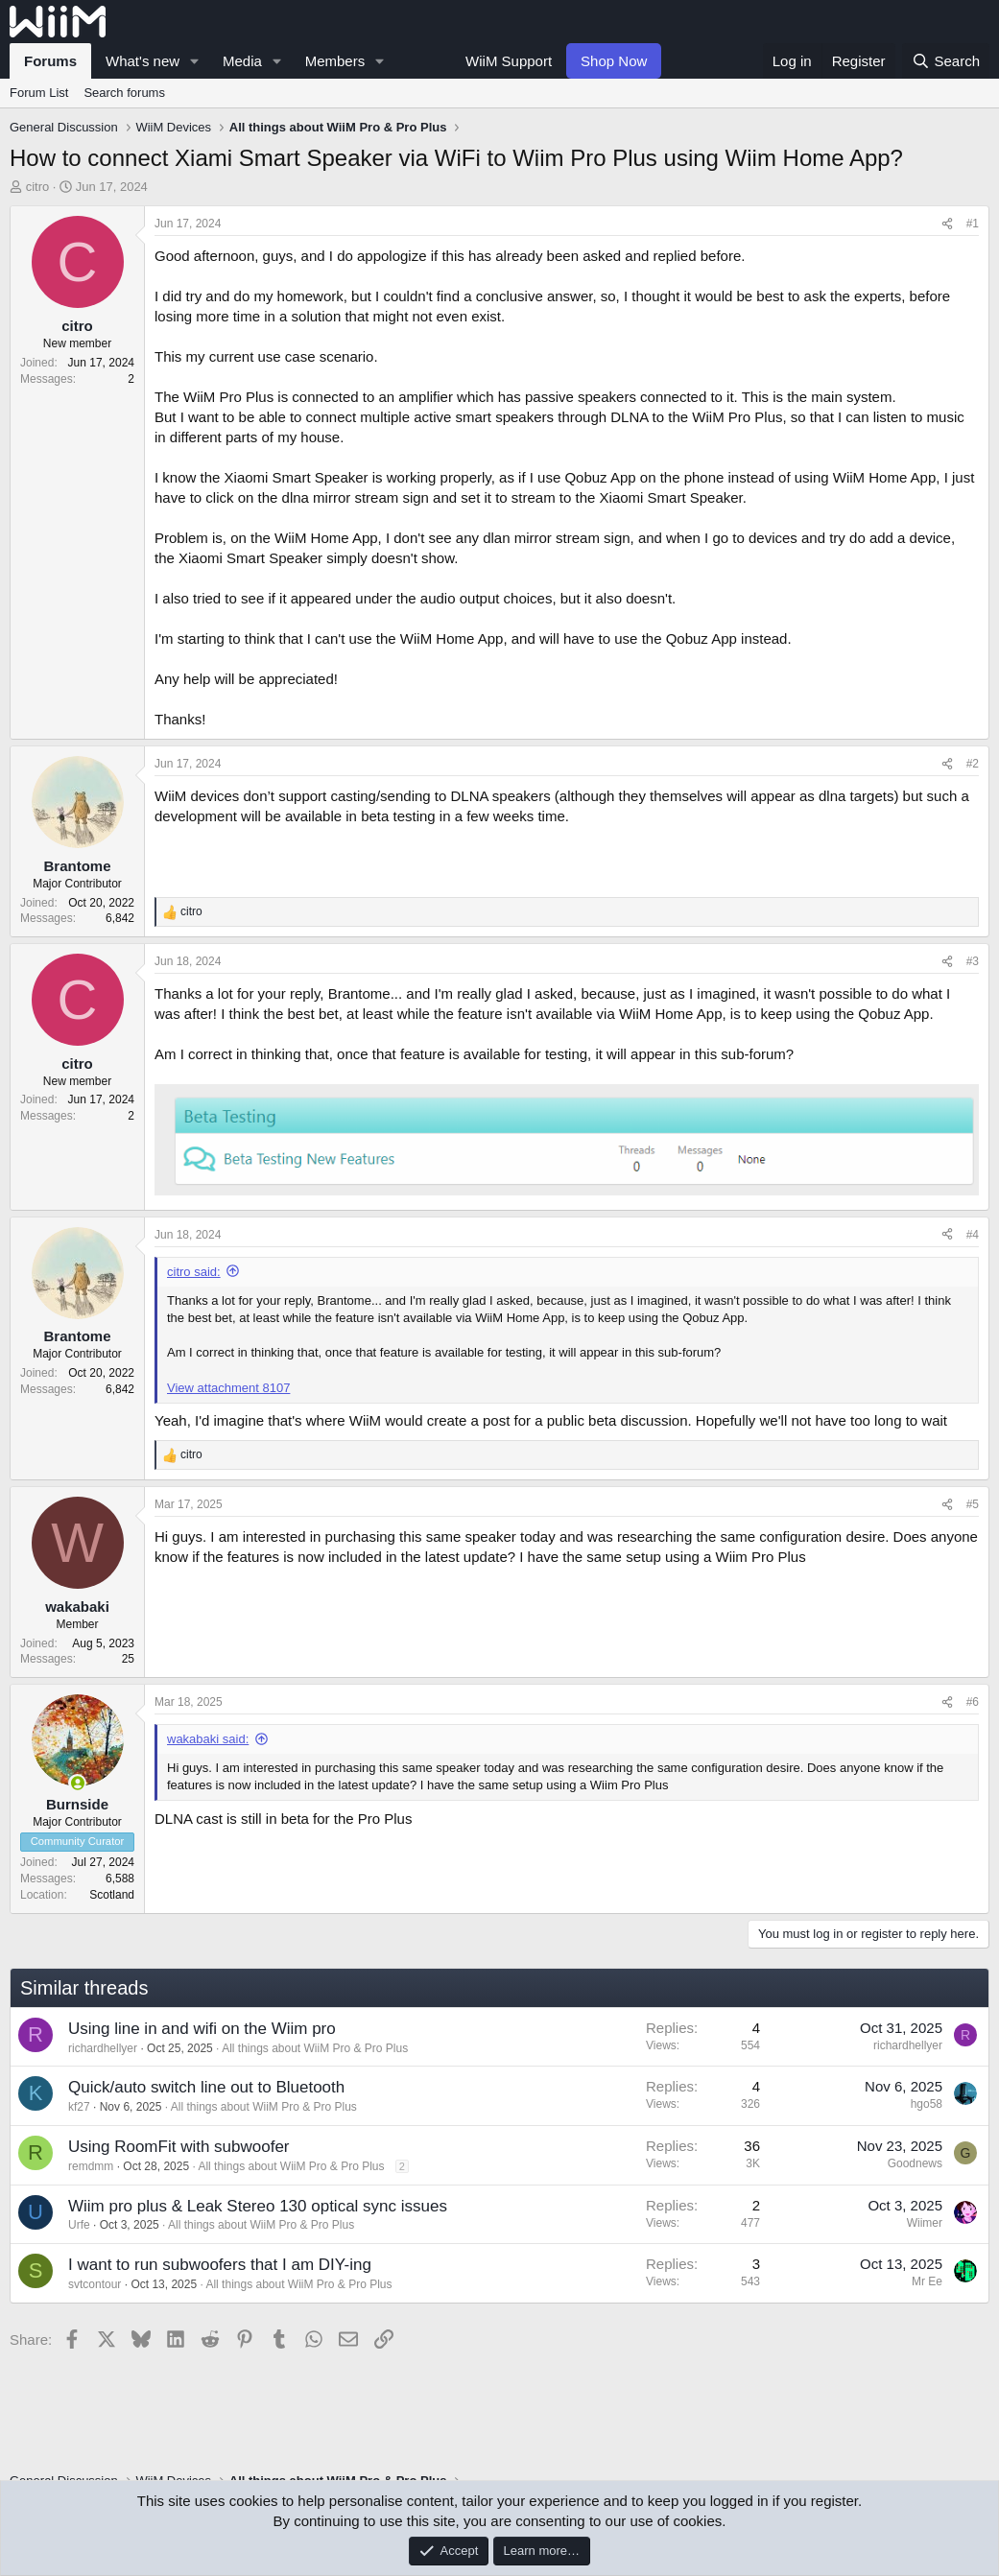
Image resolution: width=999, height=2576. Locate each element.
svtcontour (94, 2284)
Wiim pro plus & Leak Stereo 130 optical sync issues (257, 2206)
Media (242, 61)
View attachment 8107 (228, 1388)
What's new (142, 61)
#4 (972, 1234)
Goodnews (915, 2163)
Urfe (79, 2225)
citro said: (194, 1271)
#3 (972, 961)
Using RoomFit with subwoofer (179, 2147)
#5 (972, 1504)
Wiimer (924, 2223)
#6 (972, 1702)
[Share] (947, 224)
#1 (972, 223)
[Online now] (77, 1783)
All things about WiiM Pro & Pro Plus (315, 2048)
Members (335, 61)
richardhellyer (102, 2048)
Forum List (39, 92)
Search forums (124, 92)
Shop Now (614, 61)
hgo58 (926, 2104)
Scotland (111, 1895)
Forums (50, 61)
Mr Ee (927, 2281)
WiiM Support (508, 61)
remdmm (90, 2166)
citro (38, 186)
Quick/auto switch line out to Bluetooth (206, 2087)
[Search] (945, 61)
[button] (194, 61)
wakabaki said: (208, 1739)
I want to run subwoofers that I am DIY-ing (219, 2265)
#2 (972, 763)
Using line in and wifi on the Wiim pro (202, 2029)
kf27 (79, 2107)
